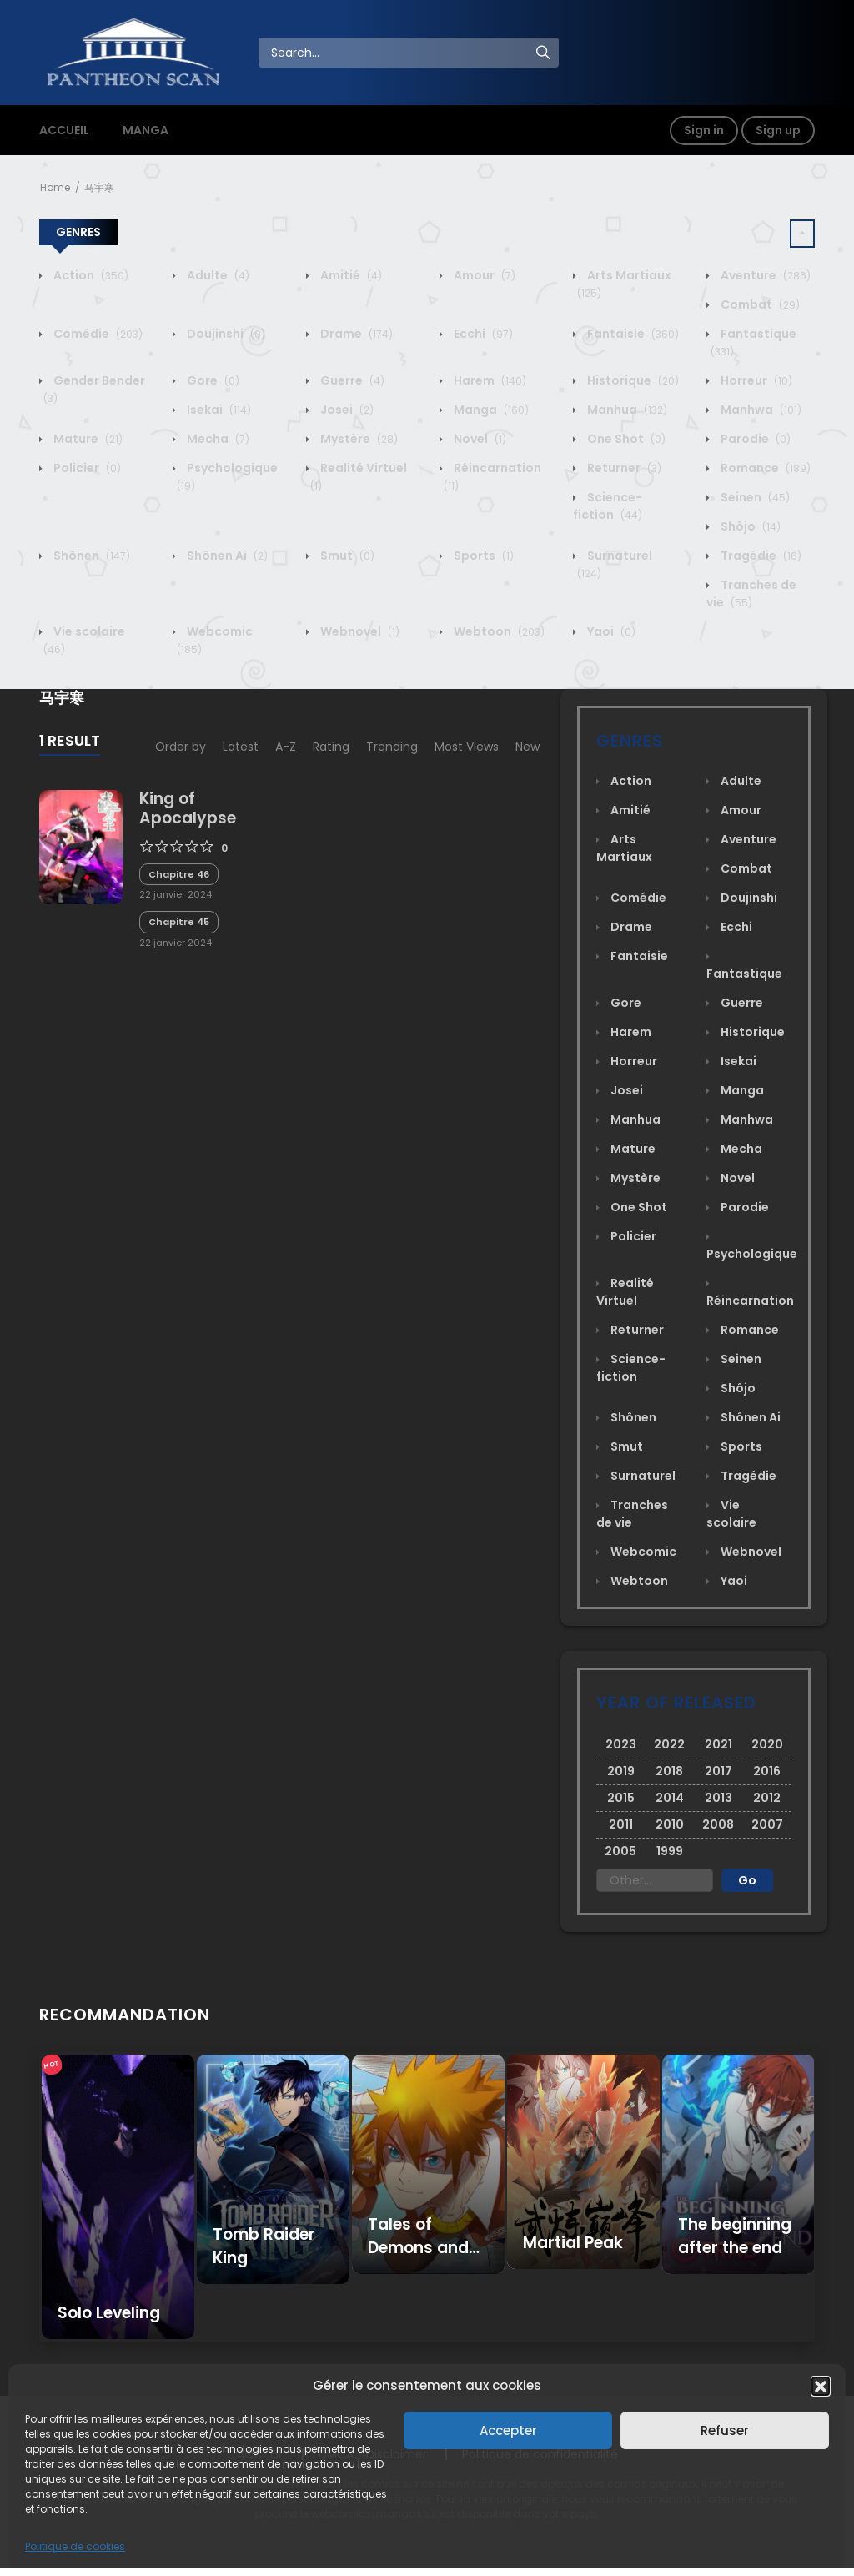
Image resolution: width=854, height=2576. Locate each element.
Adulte (216, 275)
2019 (621, 1771)
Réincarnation (750, 1300)
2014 (670, 1797)
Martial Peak (573, 2242)
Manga (490, 409)
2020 (767, 1744)
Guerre (351, 380)
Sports (482, 555)
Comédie (97, 333)
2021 (718, 1744)
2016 (767, 1771)
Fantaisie (632, 333)
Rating (331, 746)
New (527, 746)
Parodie (754, 438)
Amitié (350, 275)
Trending (392, 746)
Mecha (216, 438)
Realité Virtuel (625, 1292)
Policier (86, 468)
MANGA (145, 130)
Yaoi (610, 631)
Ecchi (482, 333)
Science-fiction (607, 506)
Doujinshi (224, 333)
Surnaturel (642, 1475)
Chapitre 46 (178, 874)
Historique (632, 380)
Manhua (626, 409)
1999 (669, 1851)
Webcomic (642, 1551)
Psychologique (751, 1253)
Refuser (725, 2430)
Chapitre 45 (178, 921)
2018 (669, 1771)
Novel (478, 438)
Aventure (764, 275)
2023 (620, 1744)
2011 (621, 1824)
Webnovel (358, 631)
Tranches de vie (751, 593)
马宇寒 (99, 187)
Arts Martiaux (624, 848)
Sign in (704, 130)
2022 (669, 1744)
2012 (767, 1797)
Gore (211, 380)
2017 (718, 1771)
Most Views (467, 746)
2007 (767, 1824)
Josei (346, 409)
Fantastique (744, 973)
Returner (623, 468)
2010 (670, 1824)
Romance (764, 468)
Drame (355, 333)
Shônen (90, 555)
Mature (87, 438)
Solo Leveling (109, 2313)
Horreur (755, 380)
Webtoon (498, 631)
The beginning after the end (734, 2236)
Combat (759, 304)
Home (55, 187)
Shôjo (749, 526)
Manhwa (759, 409)
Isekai (217, 409)
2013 (718, 1797)
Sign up (778, 130)
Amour (483, 275)
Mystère (358, 438)
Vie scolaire (731, 1514)
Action (89, 275)
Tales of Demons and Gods (418, 2247)
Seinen (754, 497)
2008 (718, 1824)
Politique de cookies (75, 2546)
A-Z (285, 746)
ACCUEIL (64, 130)
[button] (820, 2385)
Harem (488, 380)
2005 (620, 1851)
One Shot (625, 438)
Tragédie (759, 555)
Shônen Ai (226, 555)
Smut (346, 555)
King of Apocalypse (187, 808)
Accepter (508, 2430)
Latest (241, 746)
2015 (621, 1797)
